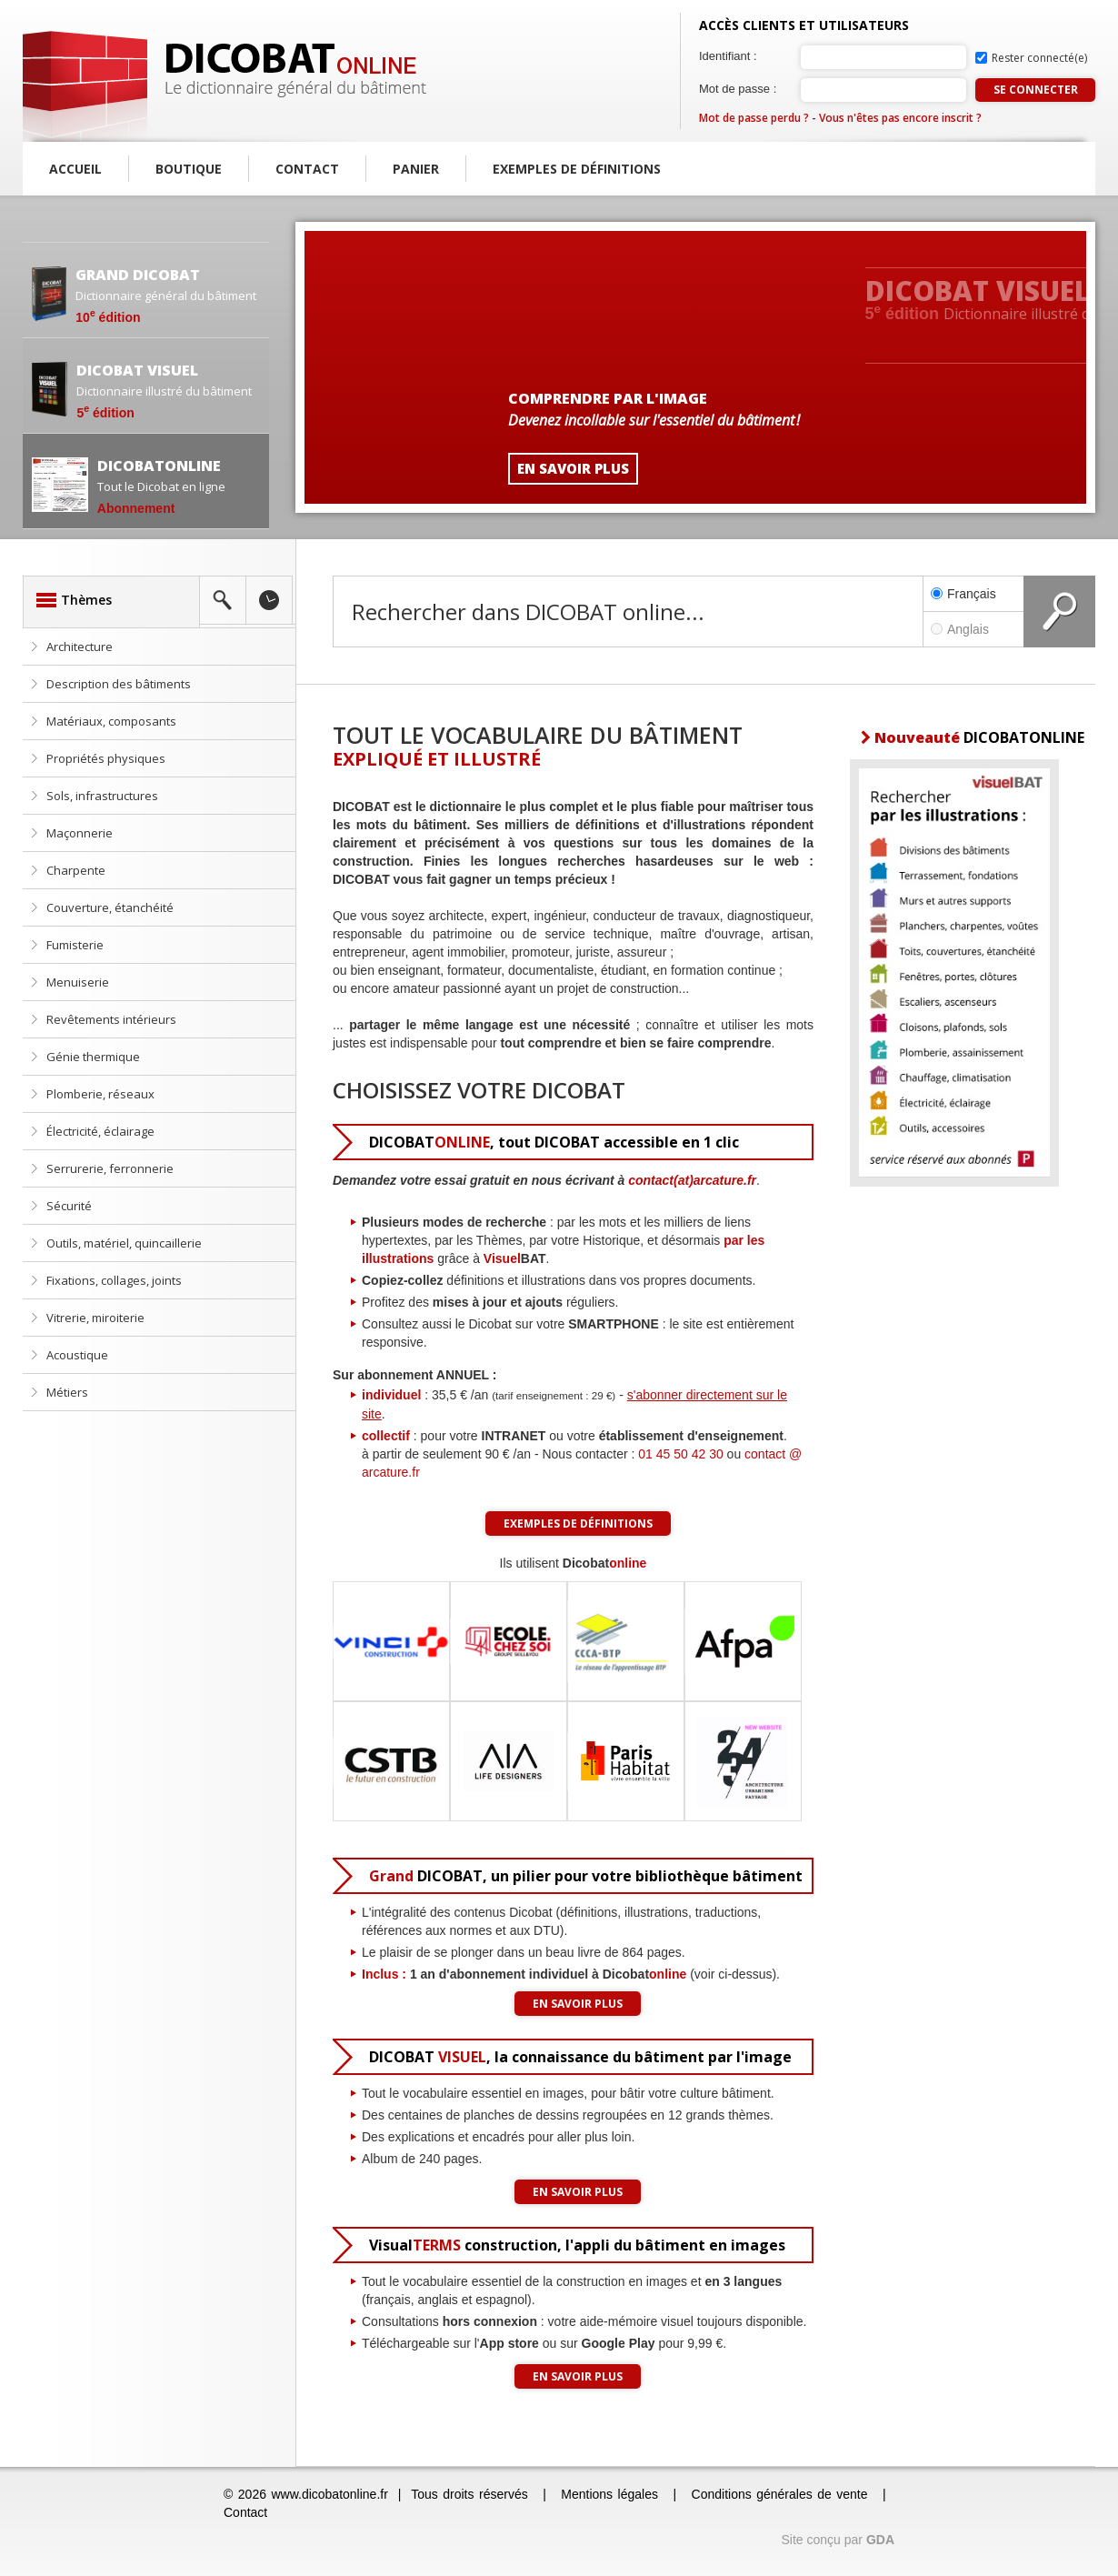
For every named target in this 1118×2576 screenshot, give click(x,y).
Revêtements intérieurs (111, 1019)
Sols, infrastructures (102, 795)
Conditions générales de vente (780, 2494)
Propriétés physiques (105, 758)
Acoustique (77, 1355)
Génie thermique (93, 1056)
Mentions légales (609, 2494)
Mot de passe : (737, 88)
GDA (880, 2539)
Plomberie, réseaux (100, 1094)
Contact (307, 168)
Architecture (79, 646)
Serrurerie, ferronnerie (110, 1168)
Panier (416, 168)
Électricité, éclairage (100, 1131)
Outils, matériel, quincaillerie (124, 1243)
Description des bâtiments (118, 684)
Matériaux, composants (111, 721)
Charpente (75, 870)
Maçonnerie (79, 833)
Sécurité (69, 1206)
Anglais (973, 629)
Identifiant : (728, 56)
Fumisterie (75, 945)
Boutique (188, 168)
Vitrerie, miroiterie (95, 1317)
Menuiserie (77, 982)
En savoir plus (578, 2003)
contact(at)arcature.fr (692, 1180)
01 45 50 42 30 (680, 1454)
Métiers (67, 1392)
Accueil (75, 168)
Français (963, 593)
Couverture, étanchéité (110, 907)
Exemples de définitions (577, 168)
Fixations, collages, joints (114, 1280)
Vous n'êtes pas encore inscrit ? (900, 117)
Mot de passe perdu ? (754, 117)
